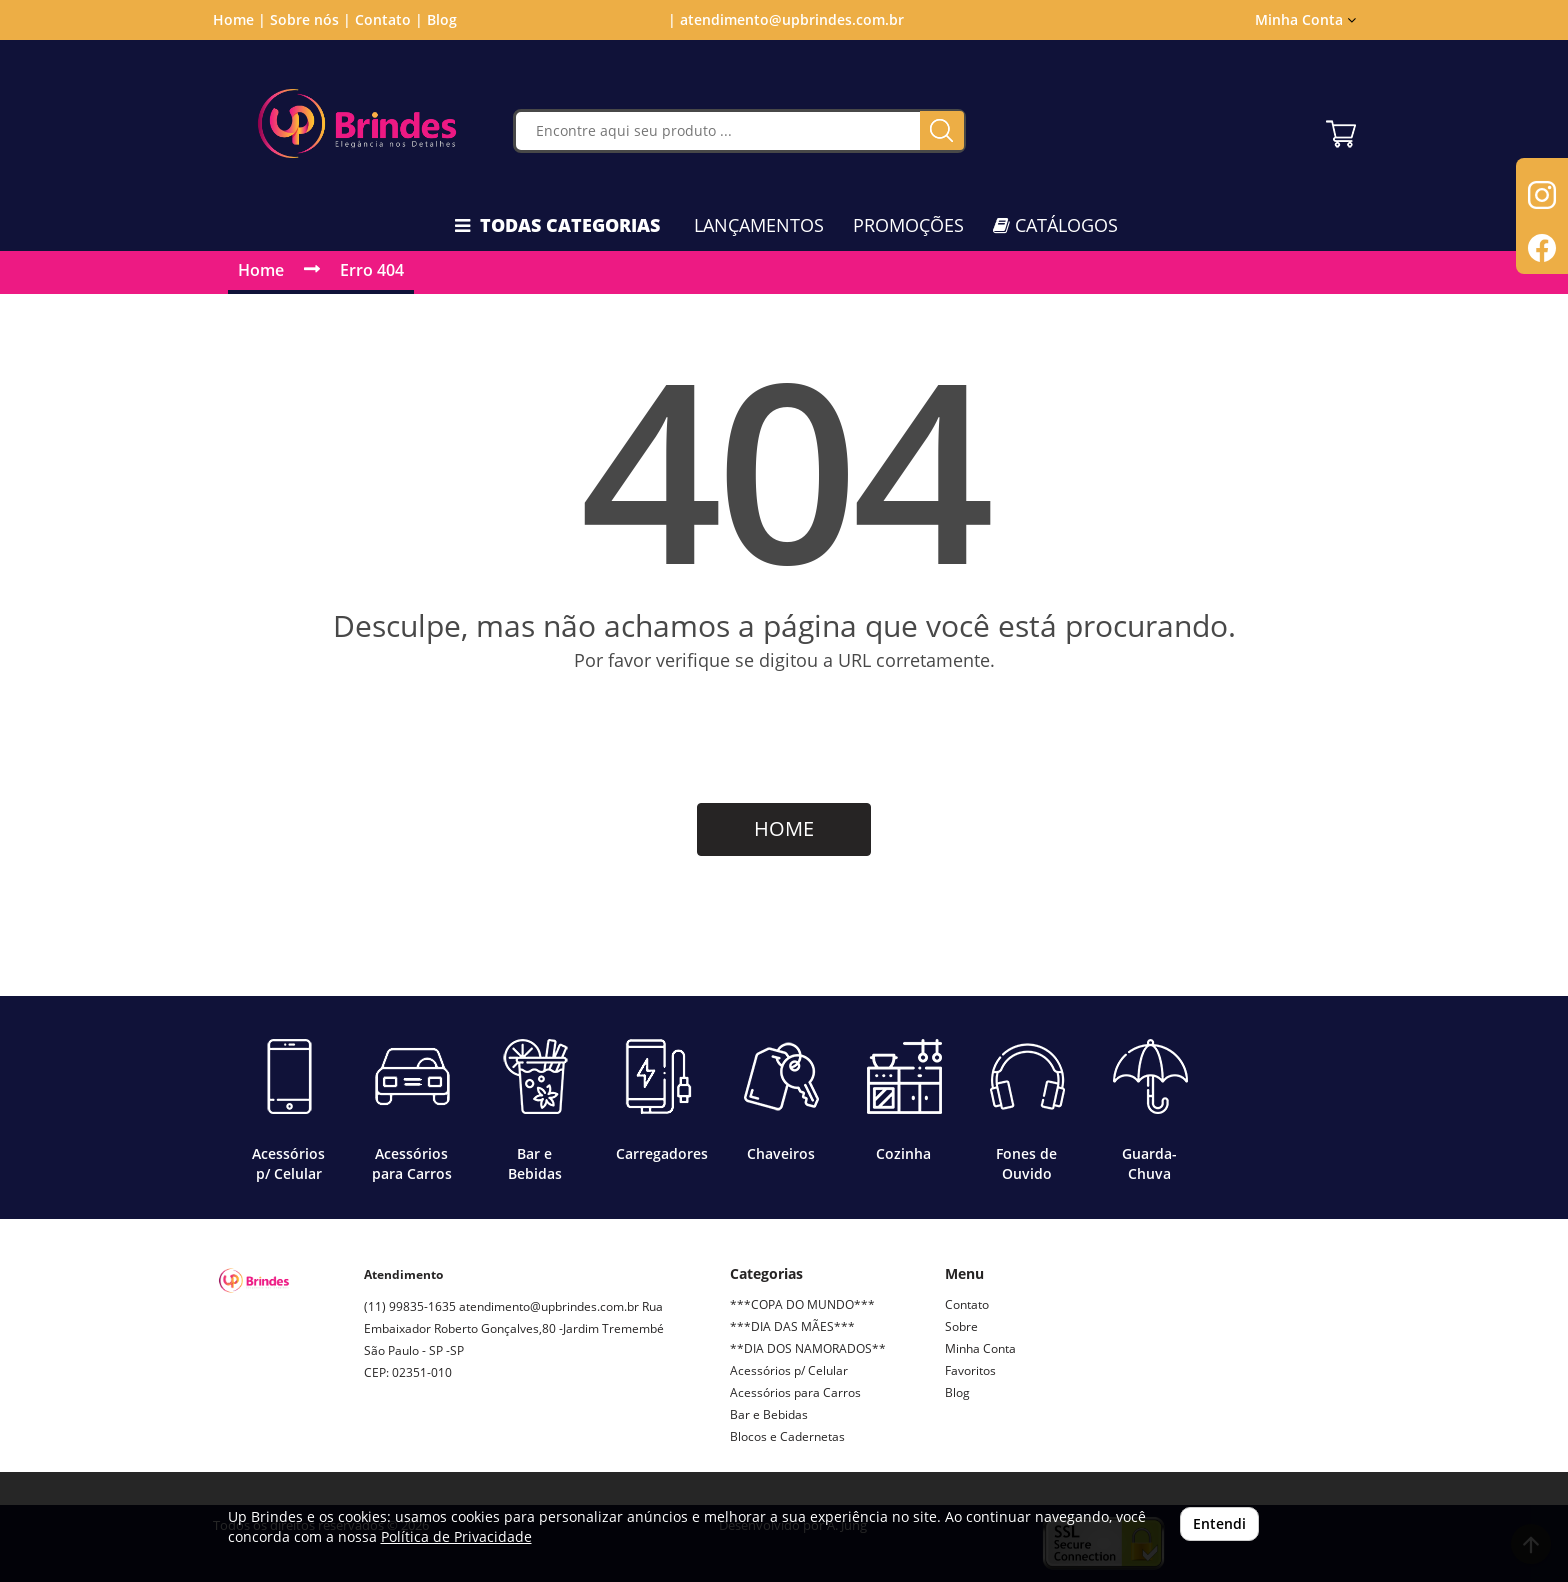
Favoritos (970, 1370)
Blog (442, 19)
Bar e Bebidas (769, 1414)
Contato (967, 1304)
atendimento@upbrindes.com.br (549, 1306)
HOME (784, 828)
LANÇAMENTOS (759, 225)
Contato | (389, 19)
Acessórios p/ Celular (789, 1370)
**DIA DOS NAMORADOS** (808, 1348)
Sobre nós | (310, 19)
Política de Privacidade (456, 1536)
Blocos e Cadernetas (787, 1436)
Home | (239, 19)
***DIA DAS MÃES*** (792, 1326)
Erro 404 (372, 270)
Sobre (961, 1326)
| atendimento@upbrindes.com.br (784, 19)
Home (261, 270)
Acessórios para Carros (795, 1392)
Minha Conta (1305, 19)
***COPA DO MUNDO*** (802, 1304)
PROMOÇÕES (908, 225)
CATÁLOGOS (1055, 225)
